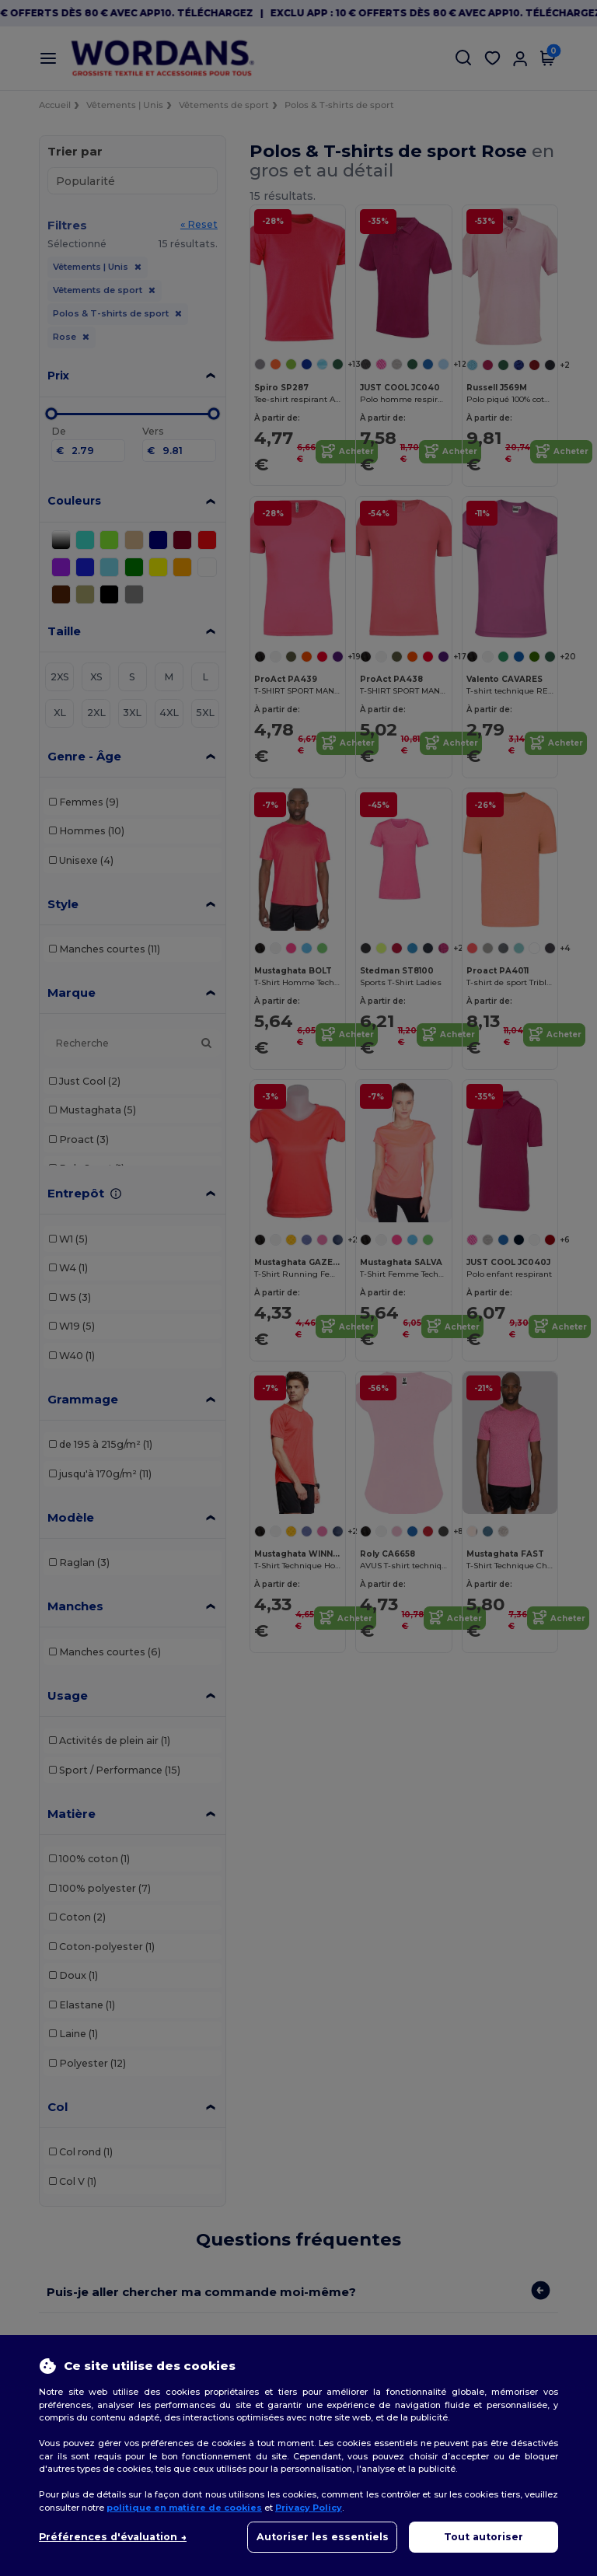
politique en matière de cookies (184, 2507)
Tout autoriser (483, 2537)
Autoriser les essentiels (323, 2537)
